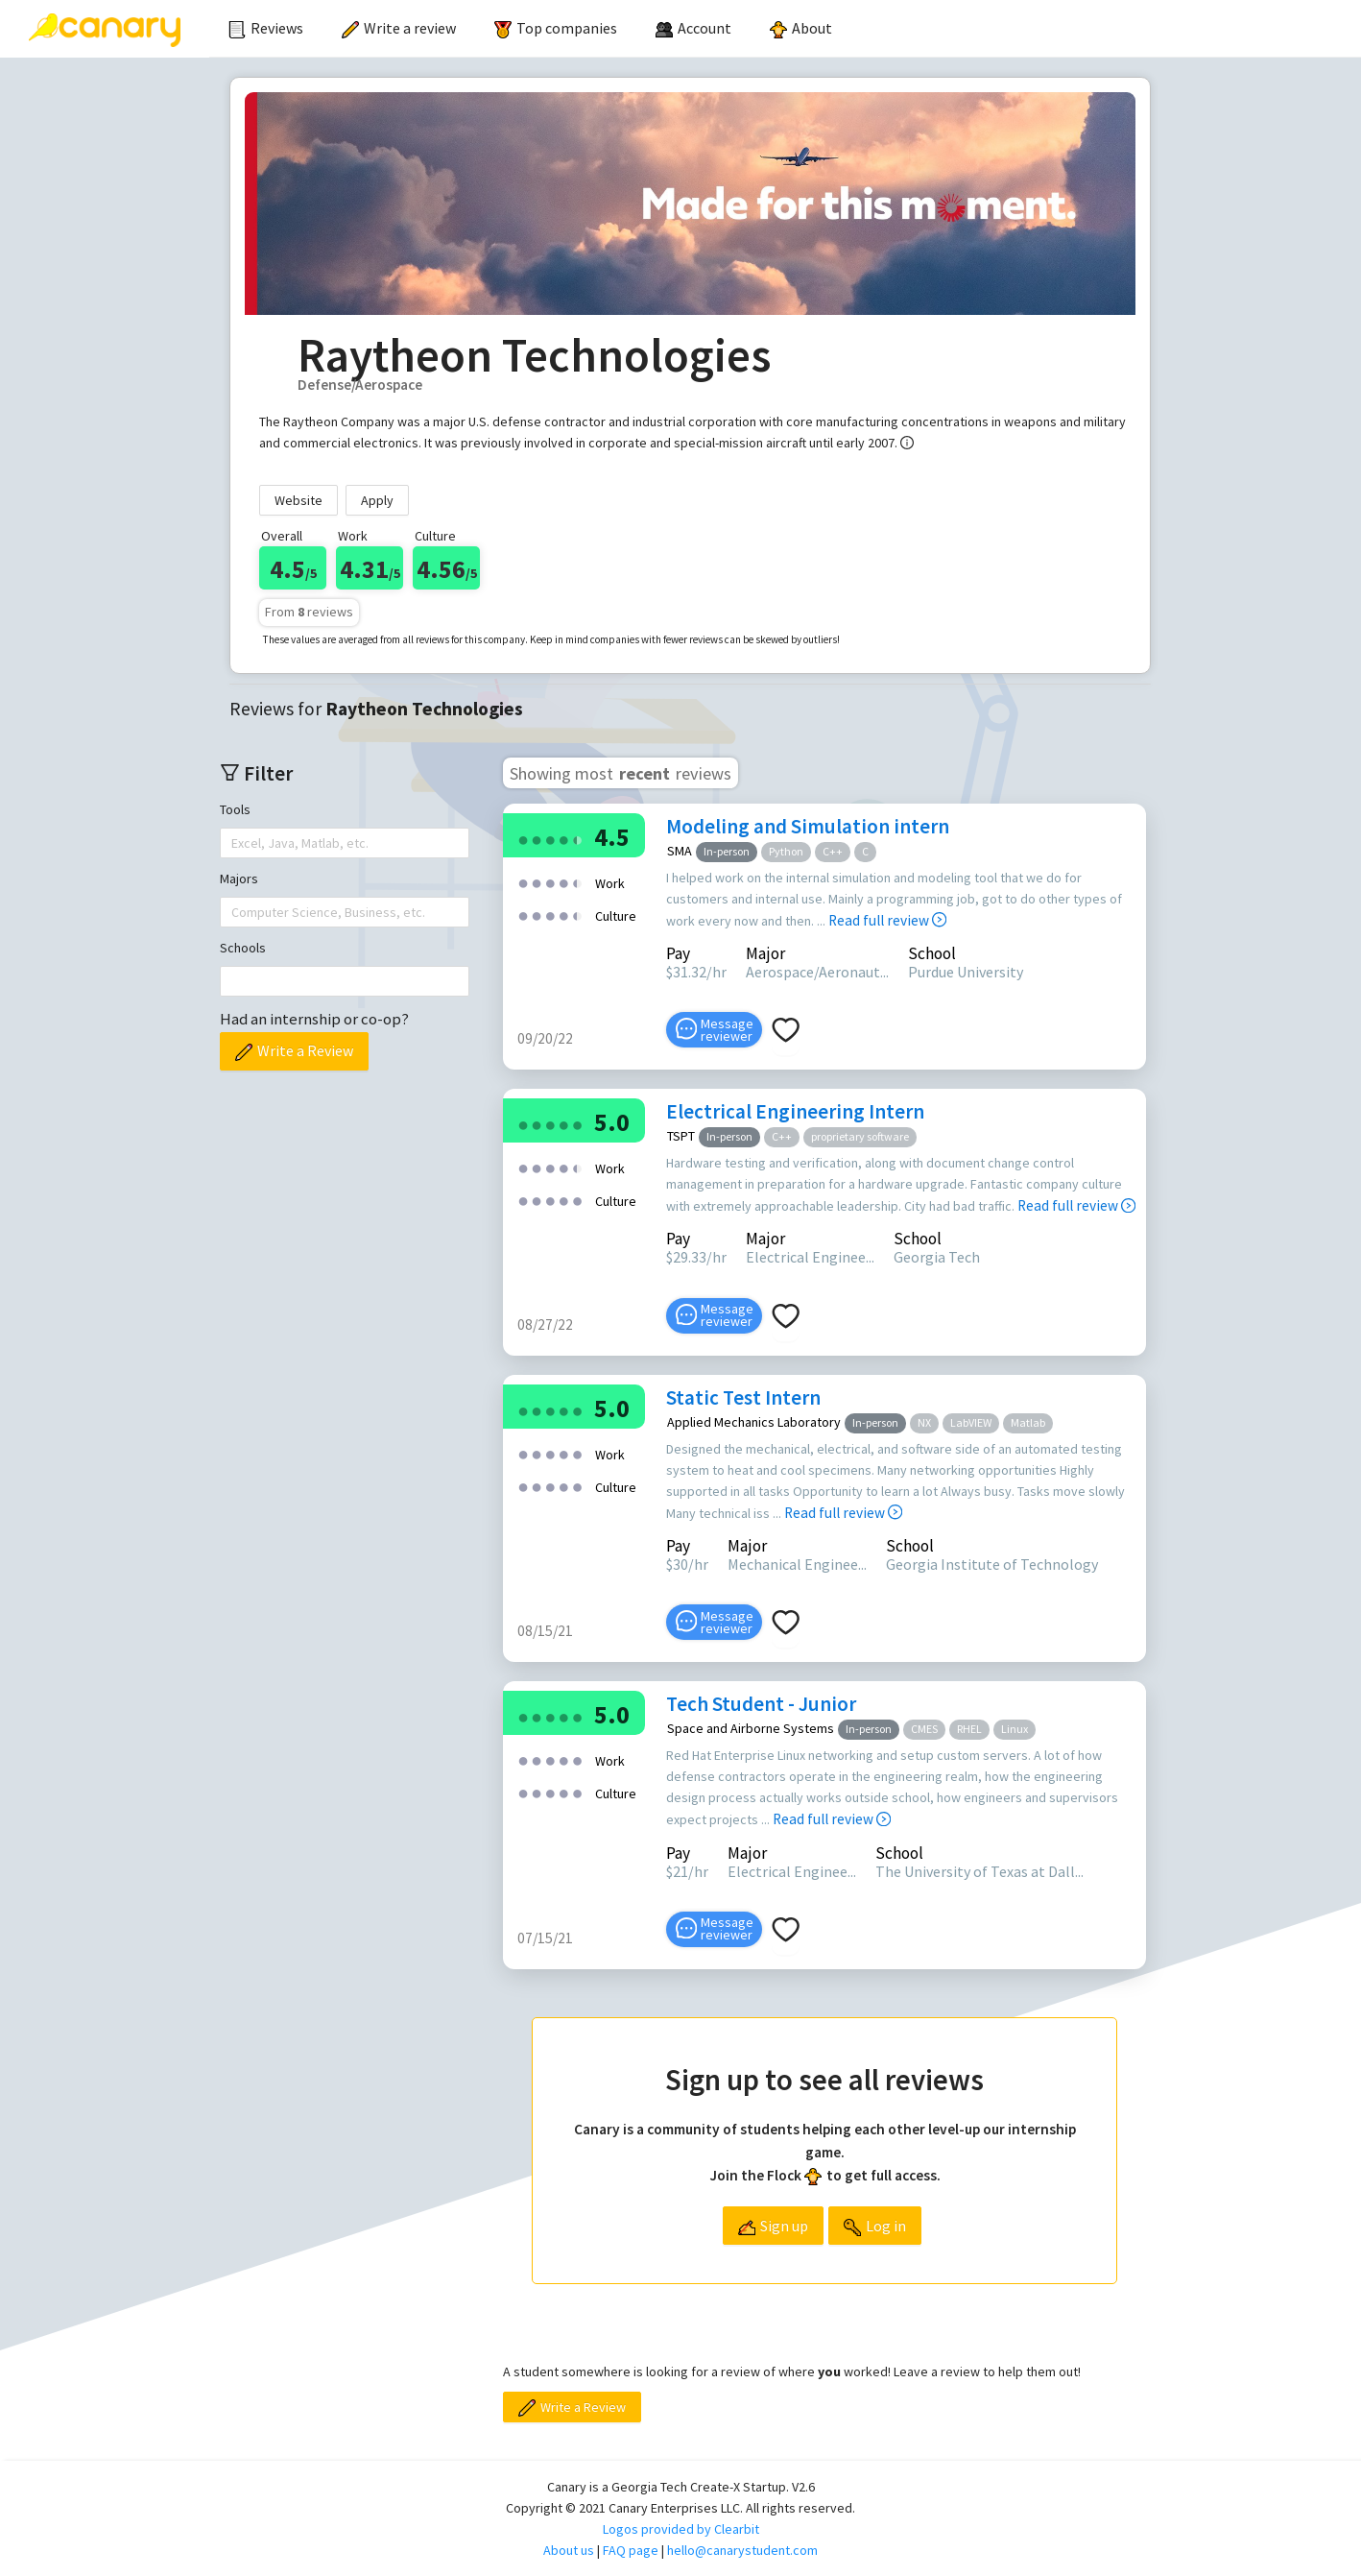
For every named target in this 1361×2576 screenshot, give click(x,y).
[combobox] (233, 843)
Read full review (887, 920)
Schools (243, 947)
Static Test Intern (743, 1397)
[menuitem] (265, 29)
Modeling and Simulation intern (807, 826)
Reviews (265, 27)
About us (568, 2550)
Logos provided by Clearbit (681, 2529)
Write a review (399, 27)
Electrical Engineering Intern (795, 1111)
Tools (235, 809)
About (801, 27)
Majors (239, 878)
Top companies (555, 27)
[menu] (785, 29)
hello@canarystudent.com (742, 2550)
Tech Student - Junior (761, 1704)
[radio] (523, 839)
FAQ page (630, 2550)
